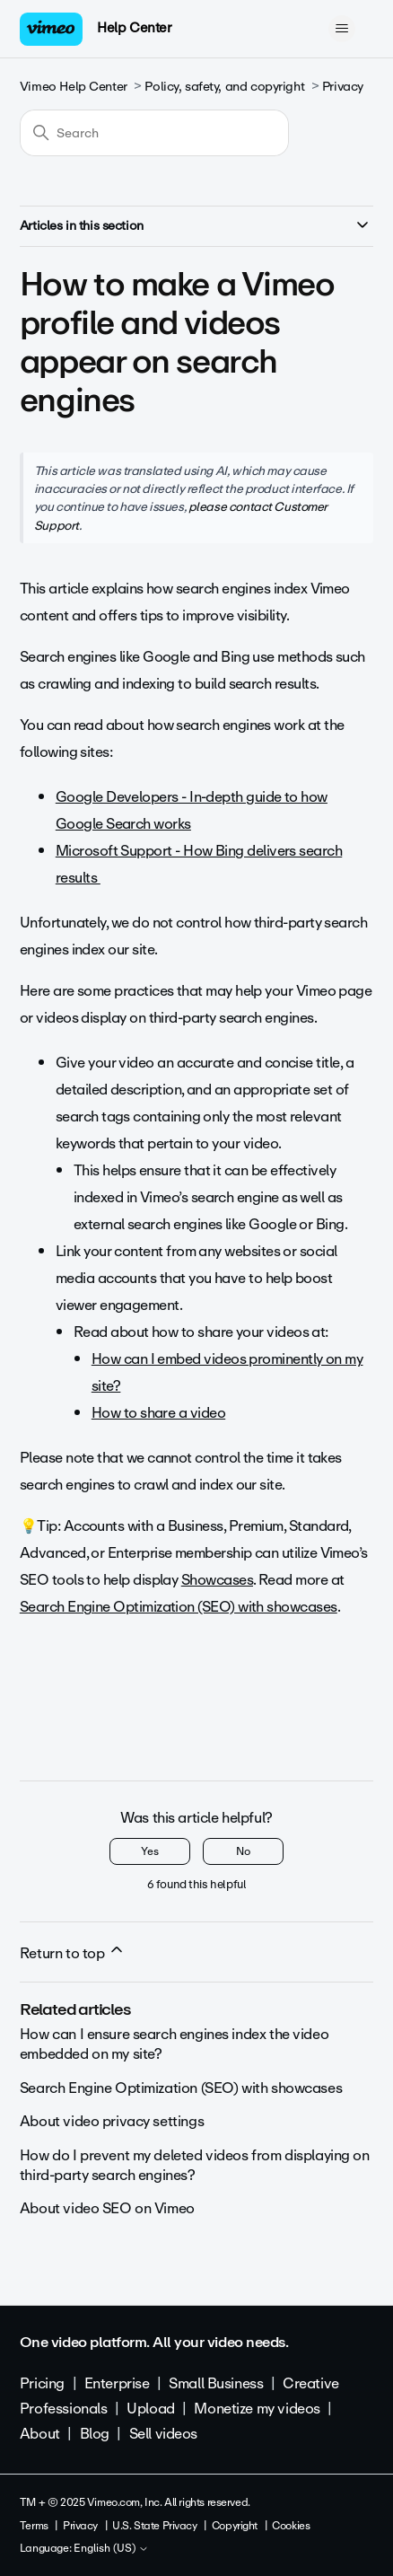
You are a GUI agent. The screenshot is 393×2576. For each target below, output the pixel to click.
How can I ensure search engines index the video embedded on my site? (174, 2044)
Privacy (342, 86)
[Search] (154, 132)
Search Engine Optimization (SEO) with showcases (181, 2088)
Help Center (134, 28)
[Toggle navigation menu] (341, 28)
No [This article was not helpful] (243, 1851)
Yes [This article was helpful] (150, 1851)
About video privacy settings (112, 2121)
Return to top (73, 1952)
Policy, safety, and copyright (224, 86)
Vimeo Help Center (73, 86)
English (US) (111, 2549)
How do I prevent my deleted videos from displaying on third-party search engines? (195, 2165)
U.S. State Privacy (154, 2526)
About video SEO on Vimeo (107, 2208)
